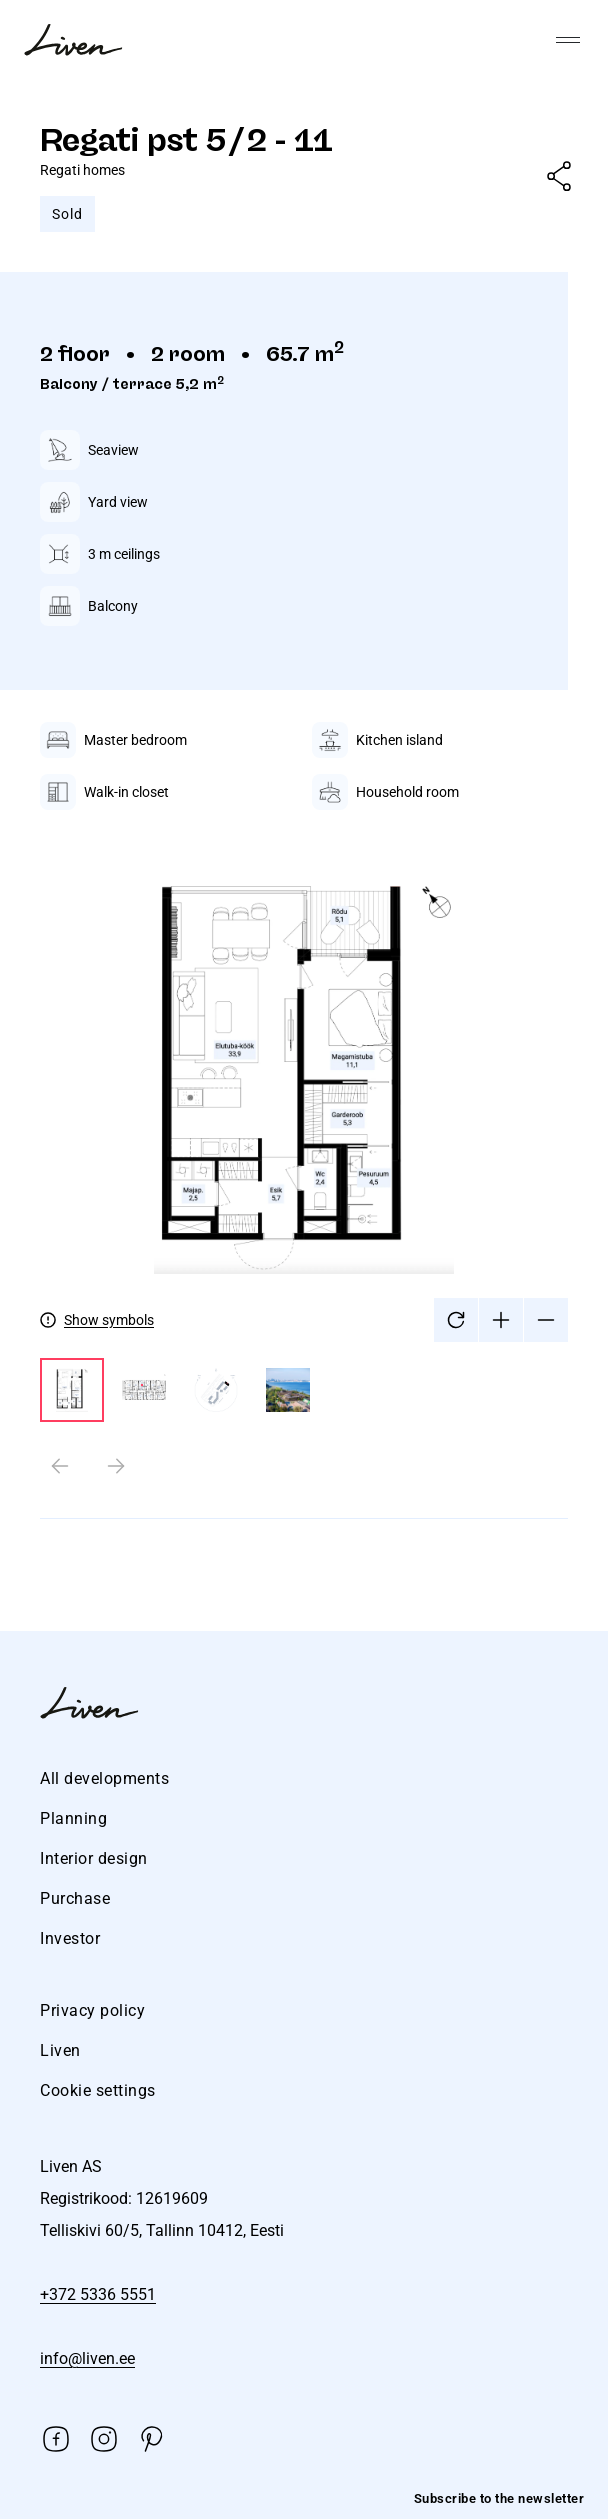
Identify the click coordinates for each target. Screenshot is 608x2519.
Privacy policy (92, 2010)
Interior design (94, 1858)
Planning (73, 1818)
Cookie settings (98, 2090)
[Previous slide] (60, 1466)
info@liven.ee (87, 2358)
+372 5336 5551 (98, 2294)
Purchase (75, 1898)
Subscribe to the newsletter (499, 2498)
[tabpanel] (304, 1136)
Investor (70, 1938)
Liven (60, 2050)
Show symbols (109, 1320)
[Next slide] (116, 1466)
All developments (104, 1778)
